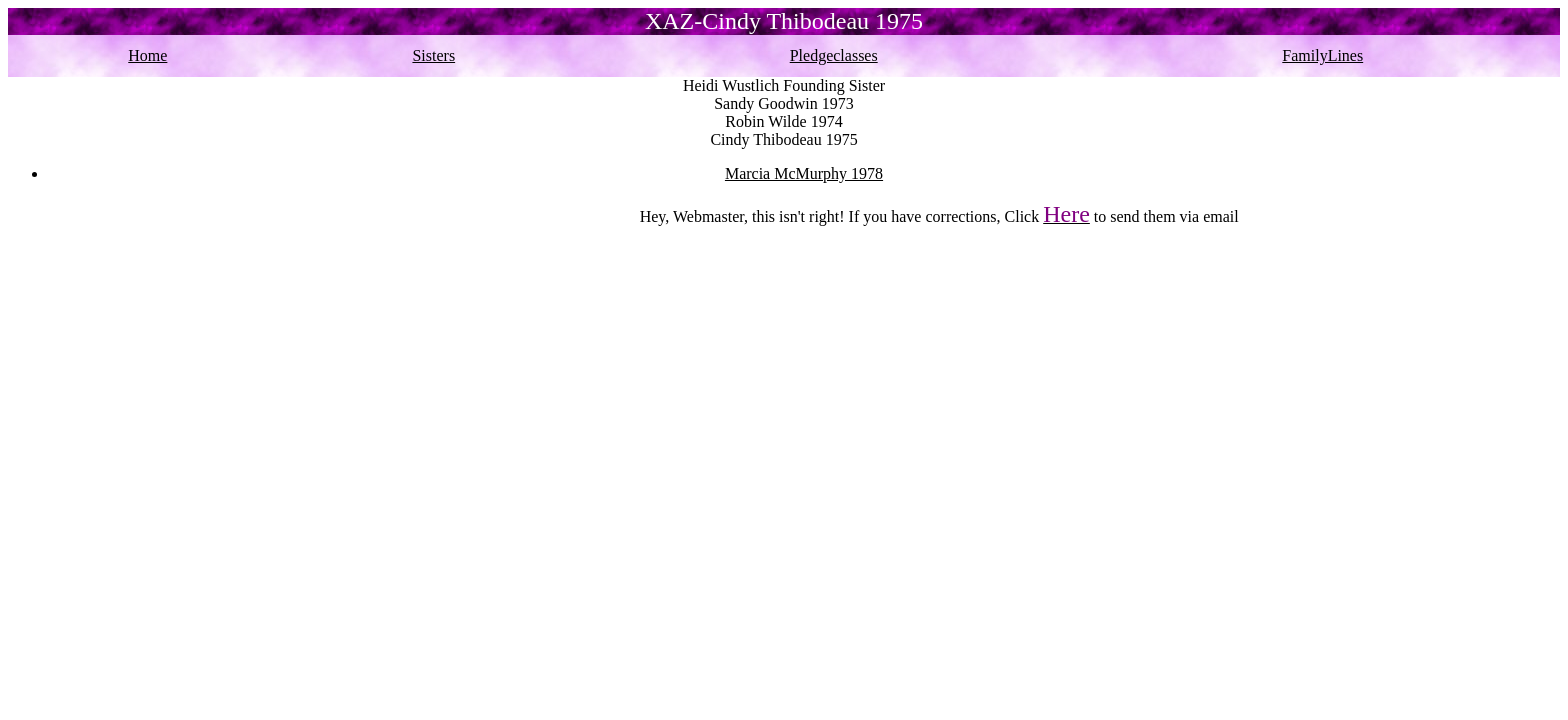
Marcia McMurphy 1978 (804, 173)
